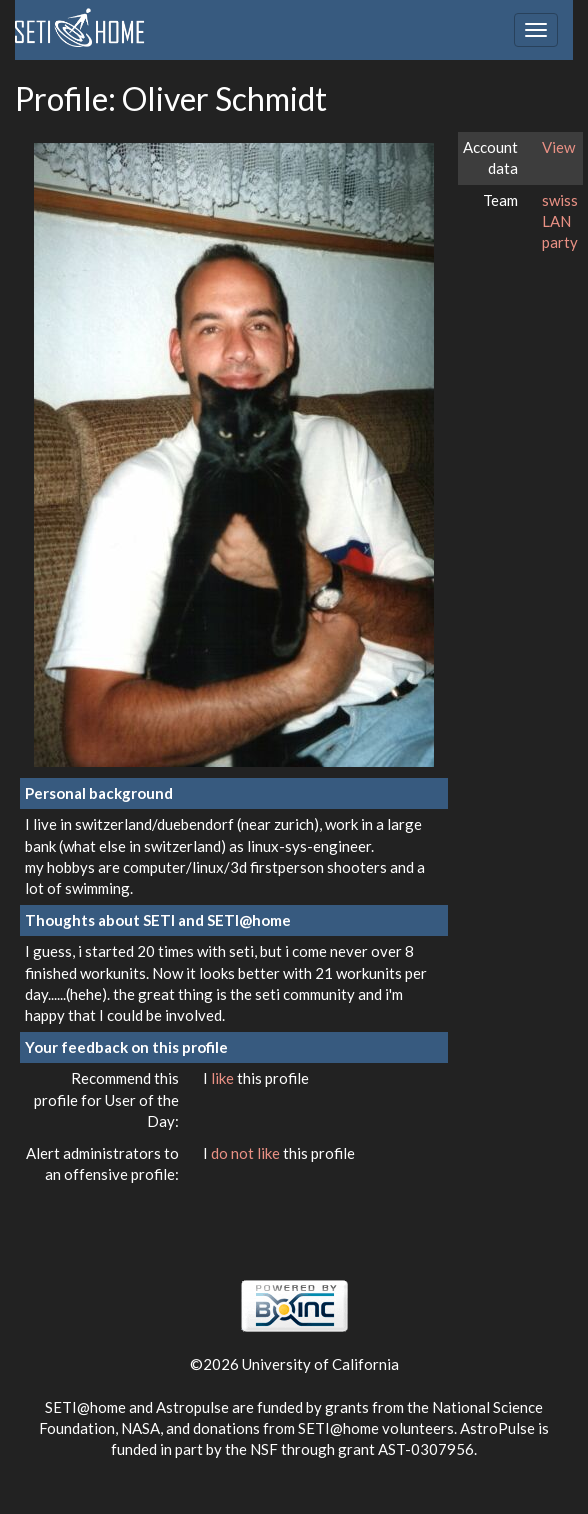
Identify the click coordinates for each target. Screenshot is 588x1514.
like (224, 1078)
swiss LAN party (560, 221)
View (558, 147)
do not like (247, 1153)
